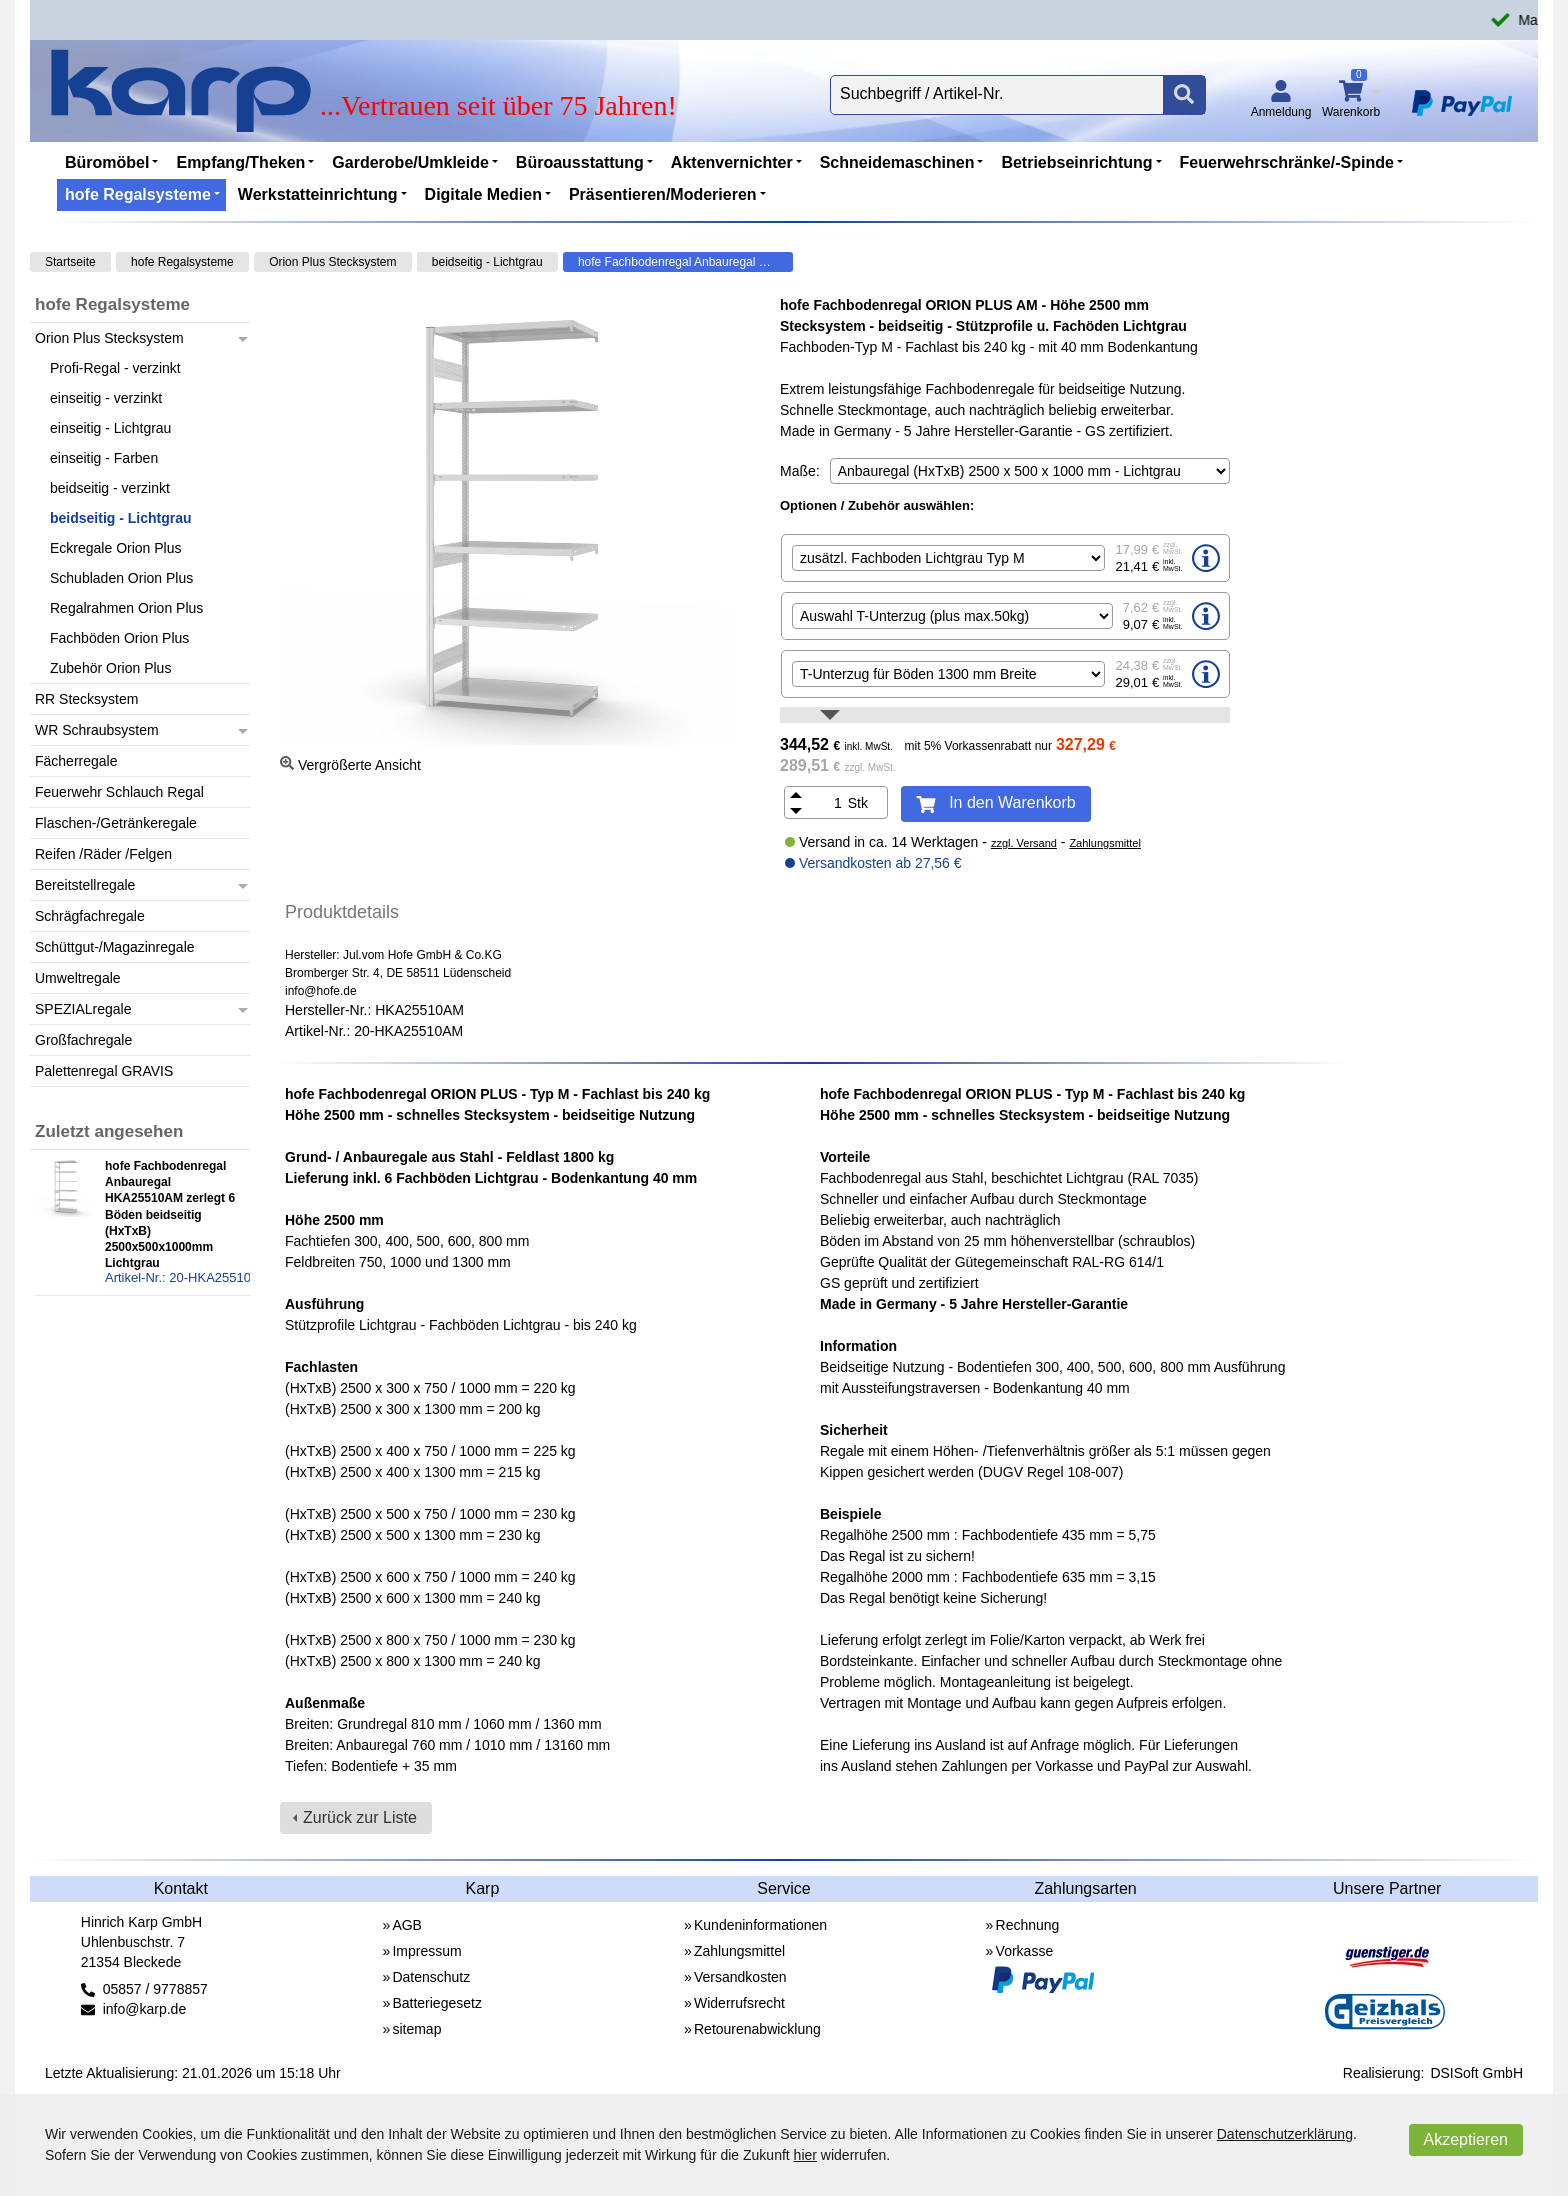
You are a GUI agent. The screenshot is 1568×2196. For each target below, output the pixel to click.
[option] (1005, 558)
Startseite (70, 262)
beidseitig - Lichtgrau (487, 262)
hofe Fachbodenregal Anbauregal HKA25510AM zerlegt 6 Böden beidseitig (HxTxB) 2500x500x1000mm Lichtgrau (685, 262)
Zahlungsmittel (1105, 843)
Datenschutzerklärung (1285, 2134)
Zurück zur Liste (360, 1817)
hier (805, 2155)
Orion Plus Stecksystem (332, 262)
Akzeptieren (1466, 2139)
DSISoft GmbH (1476, 2073)
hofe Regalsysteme (182, 262)
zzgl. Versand (1024, 843)
